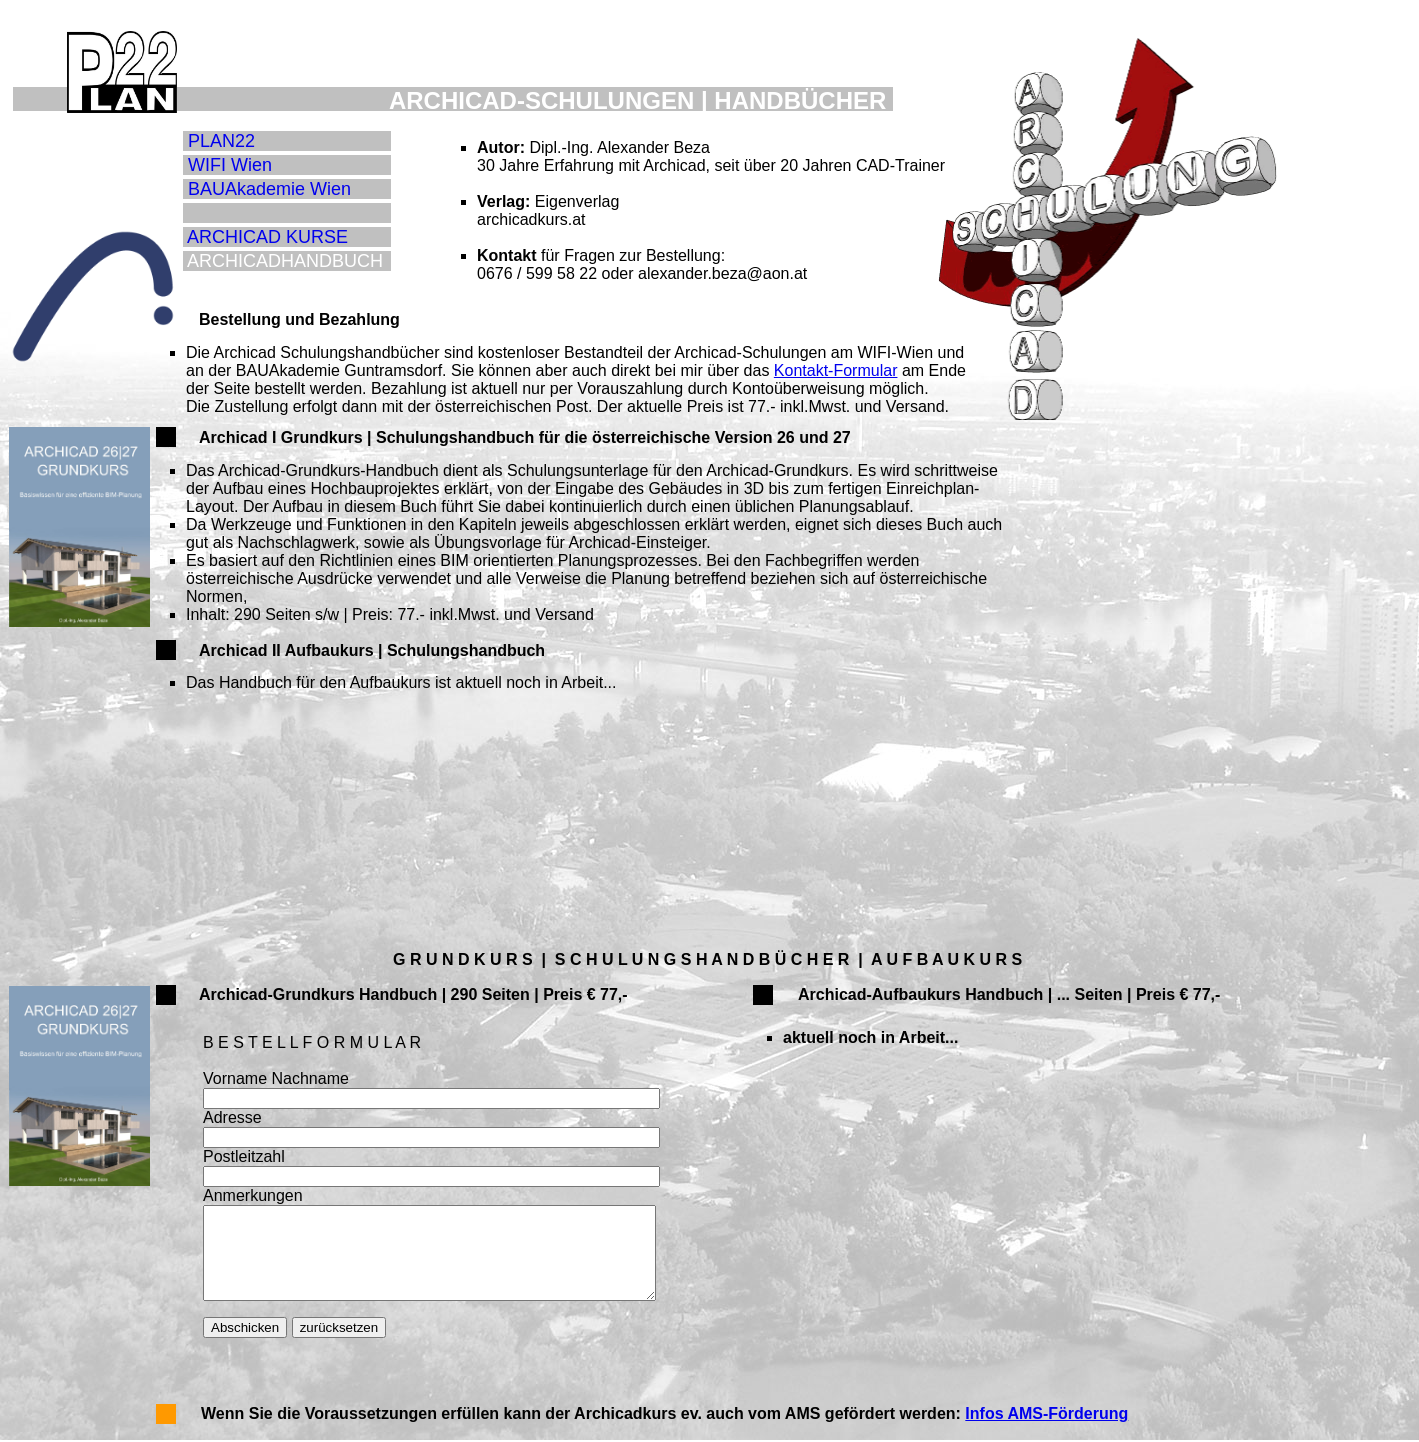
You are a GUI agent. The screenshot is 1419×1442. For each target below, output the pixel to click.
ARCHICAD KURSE (268, 237)
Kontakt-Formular (836, 370)
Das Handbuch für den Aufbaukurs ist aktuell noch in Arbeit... (401, 682)
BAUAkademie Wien (269, 189)
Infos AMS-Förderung (1046, 1413)
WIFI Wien (230, 165)
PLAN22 (221, 141)
